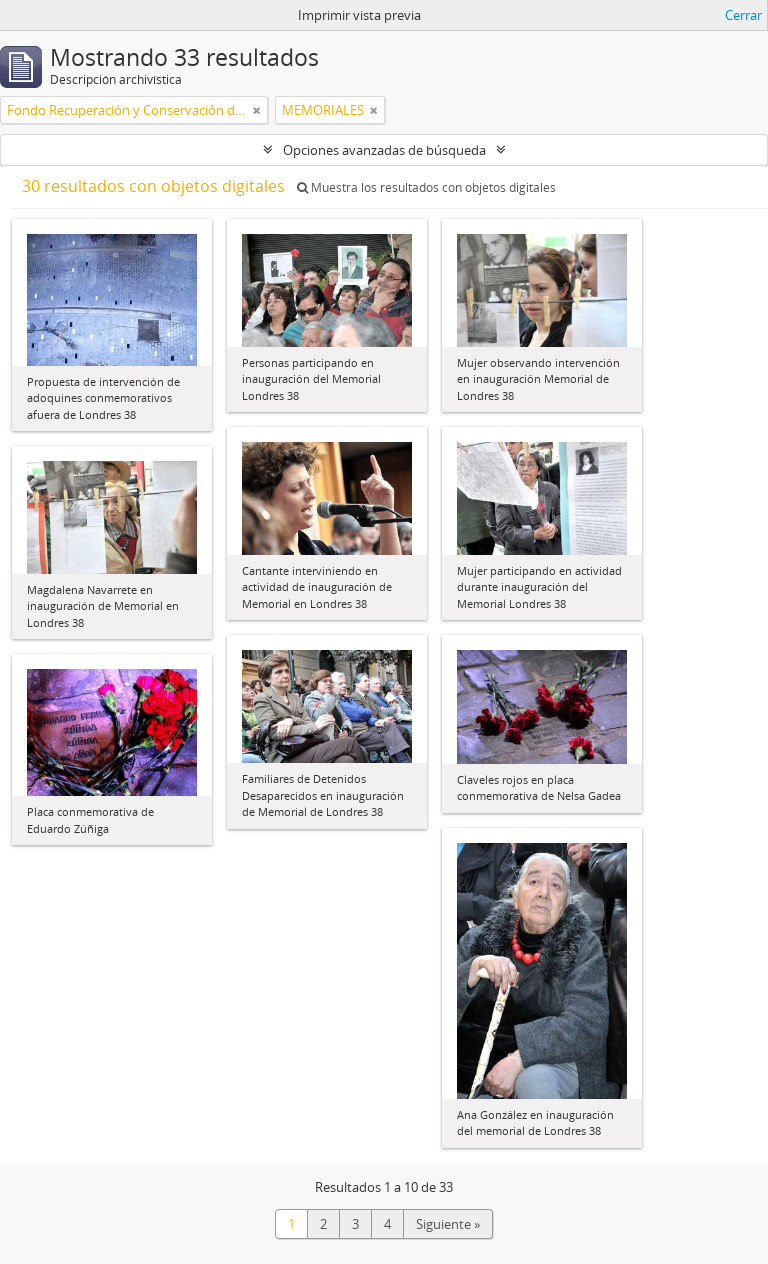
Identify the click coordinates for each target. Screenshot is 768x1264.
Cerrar (743, 15)
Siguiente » (448, 1224)
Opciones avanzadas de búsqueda (384, 150)
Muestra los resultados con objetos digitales (426, 187)
